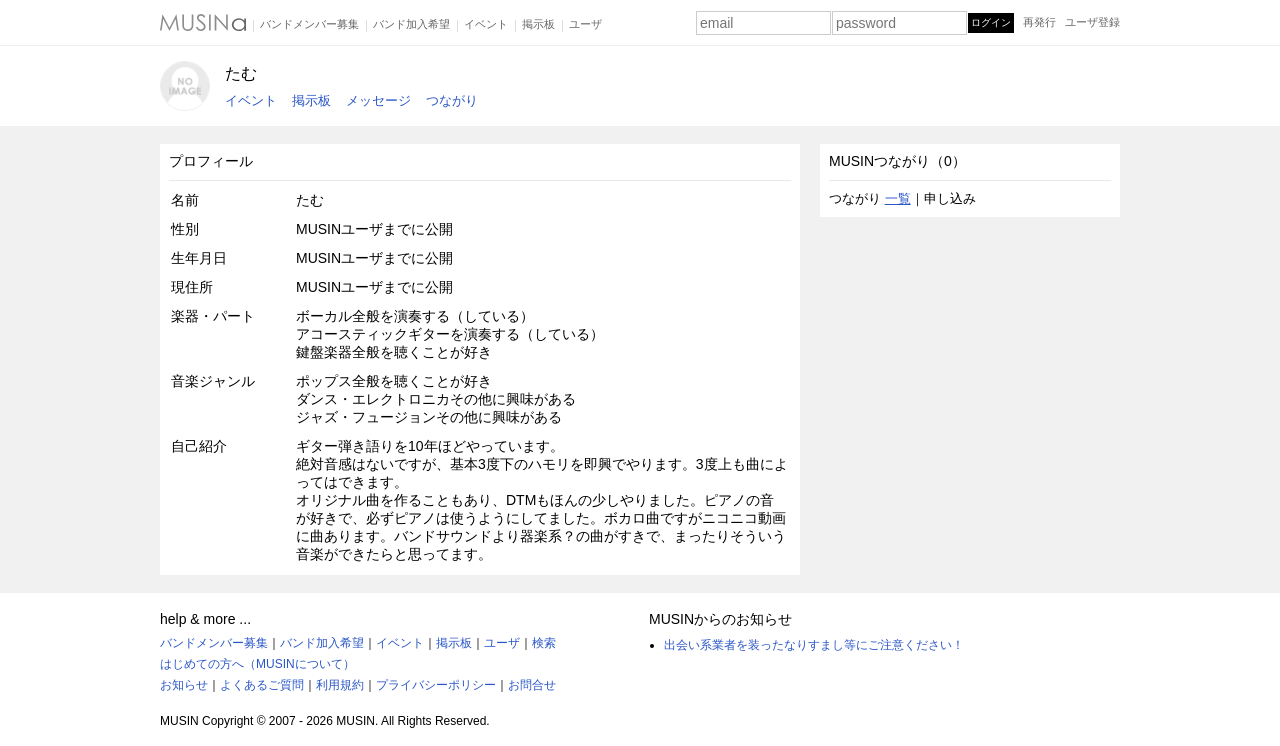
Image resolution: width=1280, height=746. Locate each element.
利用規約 (340, 685)
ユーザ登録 (1092, 22)
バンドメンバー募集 (309, 24)
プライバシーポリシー (436, 685)
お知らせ (184, 685)
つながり (452, 100)
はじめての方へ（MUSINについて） (257, 664)
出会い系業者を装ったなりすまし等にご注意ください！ (814, 645)
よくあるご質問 (262, 685)
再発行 (1039, 22)
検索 (544, 643)
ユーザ (585, 24)
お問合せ (532, 685)
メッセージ (378, 100)
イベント (486, 24)
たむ (241, 73)
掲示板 (538, 24)
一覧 (898, 198)
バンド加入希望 (411, 24)
